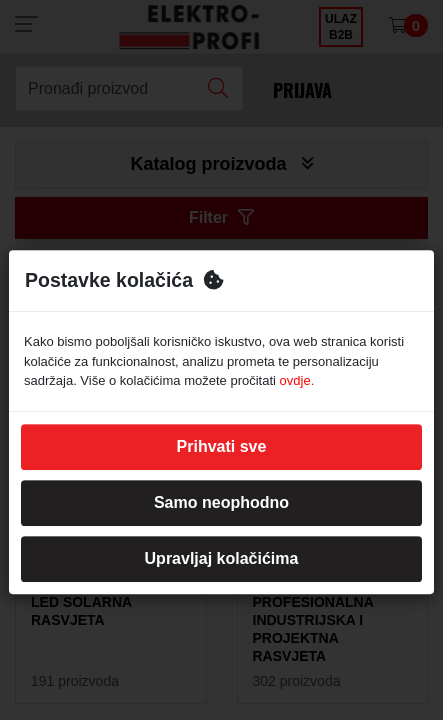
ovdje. (297, 380)
